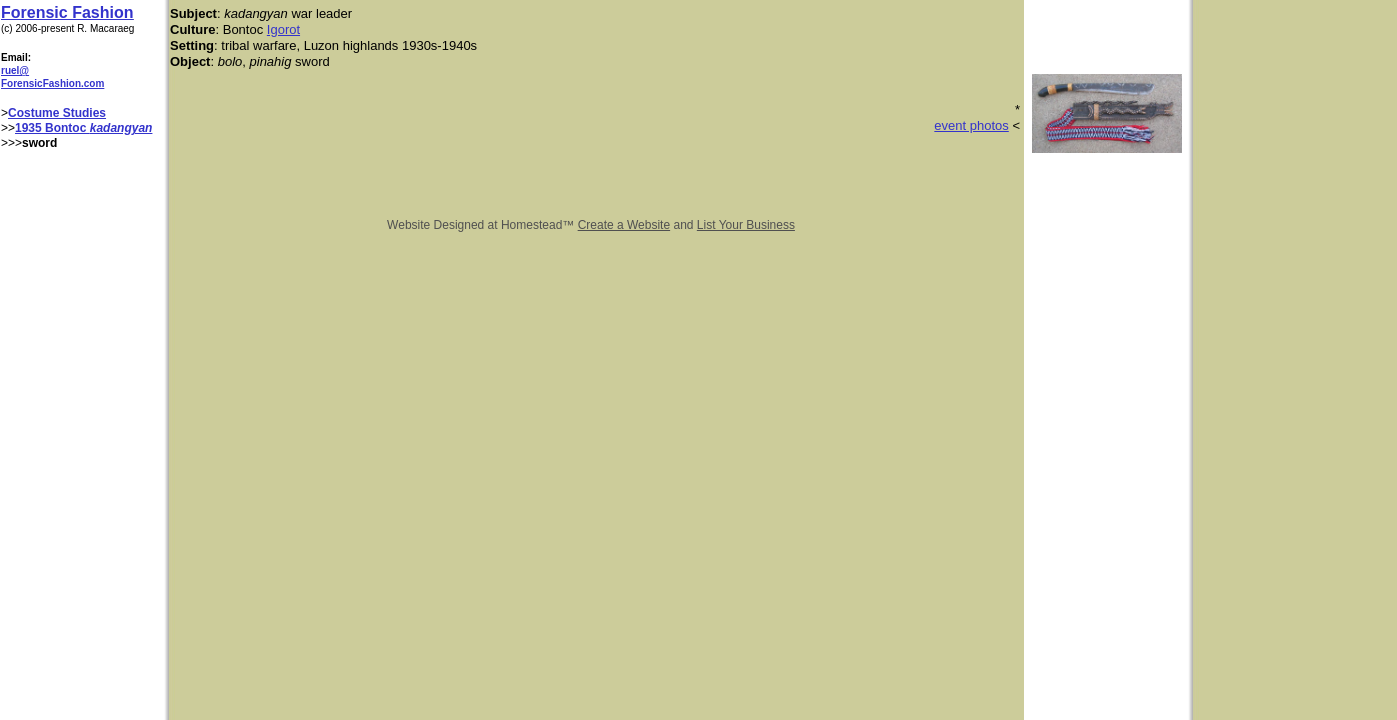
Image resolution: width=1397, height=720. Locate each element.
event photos (971, 125)
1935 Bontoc (52, 128)
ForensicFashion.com (52, 83)
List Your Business (746, 225)
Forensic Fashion (67, 12)
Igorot (283, 29)
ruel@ (15, 70)
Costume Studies (57, 113)
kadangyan (121, 128)
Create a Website (624, 225)
